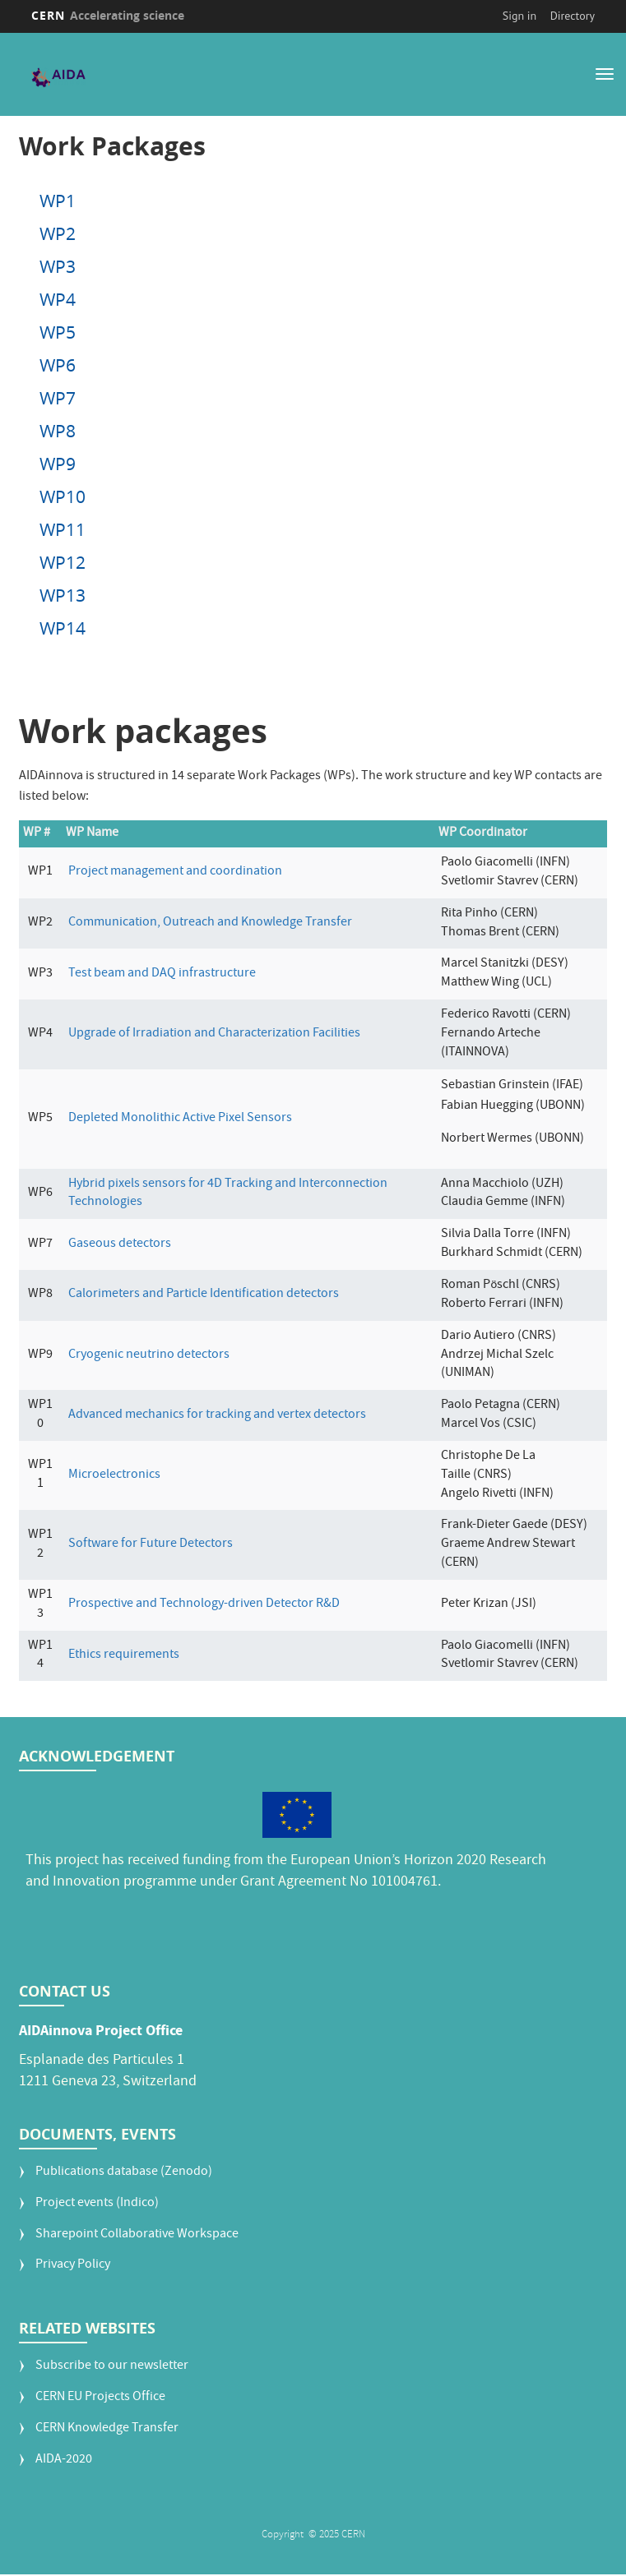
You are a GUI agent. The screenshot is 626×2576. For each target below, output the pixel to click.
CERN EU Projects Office (100, 2397)
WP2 (57, 233)
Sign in (520, 15)
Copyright (284, 2534)
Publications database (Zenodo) (123, 2172)
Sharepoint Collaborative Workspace (137, 2234)
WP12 (62, 562)
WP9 (57, 463)
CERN (107, 15)
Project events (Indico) (97, 2203)
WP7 (57, 397)
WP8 (57, 430)
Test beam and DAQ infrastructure (162, 973)
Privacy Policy (72, 2265)
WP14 (62, 627)
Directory (572, 15)
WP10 (62, 496)
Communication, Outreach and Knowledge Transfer (210, 922)
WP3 (57, 266)
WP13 (62, 595)
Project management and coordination (175, 872)
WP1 (57, 200)
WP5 (57, 332)
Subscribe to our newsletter (111, 2366)
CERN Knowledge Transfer (107, 2428)
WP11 (62, 529)
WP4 (57, 299)
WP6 (57, 364)
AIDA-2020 (63, 2459)
